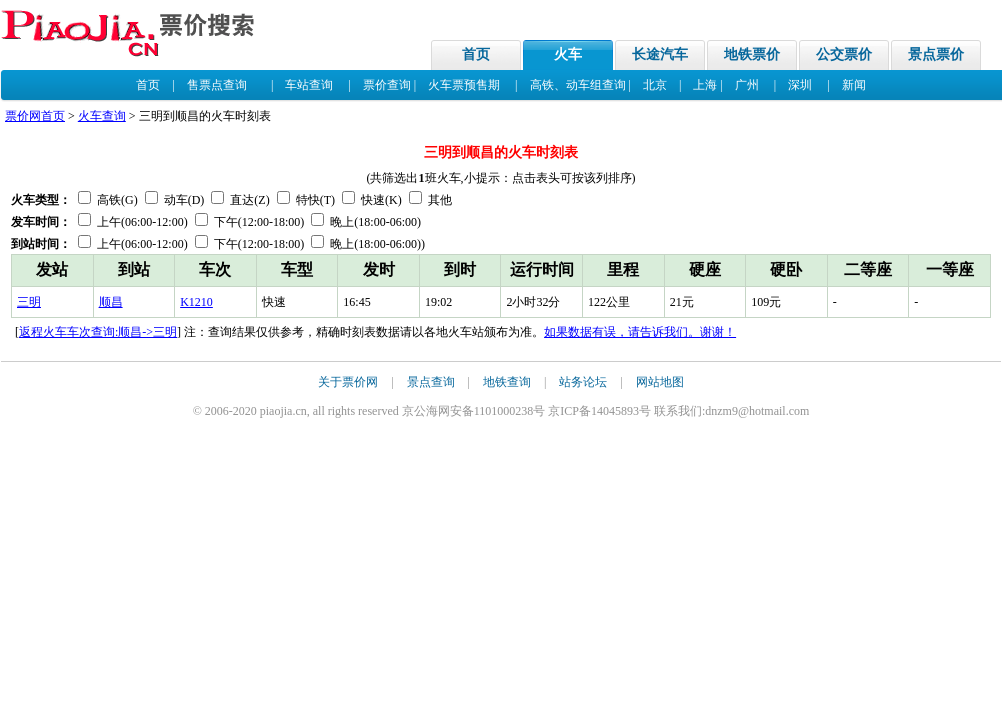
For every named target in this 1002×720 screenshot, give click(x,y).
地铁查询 (507, 382)
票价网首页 (35, 116)
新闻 (854, 85)
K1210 (196, 302)
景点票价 (936, 54)
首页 (476, 54)
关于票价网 (348, 382)
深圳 (800, 85)
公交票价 (844, 54)
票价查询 (387, 85)
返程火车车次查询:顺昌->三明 (98, 332)
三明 (29, 302)
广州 (747, 85)
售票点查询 (217, 85)
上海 (705, 85)
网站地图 (660, 382)
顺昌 (111, 302)
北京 (655, 85)
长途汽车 (660, 54)
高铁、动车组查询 (578, 85)
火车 (568, 54)
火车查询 (102, 116)
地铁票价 (752, 54)
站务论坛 (583, 382)
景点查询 (431, 382)
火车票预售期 (464, 85)
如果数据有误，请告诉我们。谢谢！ (640, 332)
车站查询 (309, 85)
